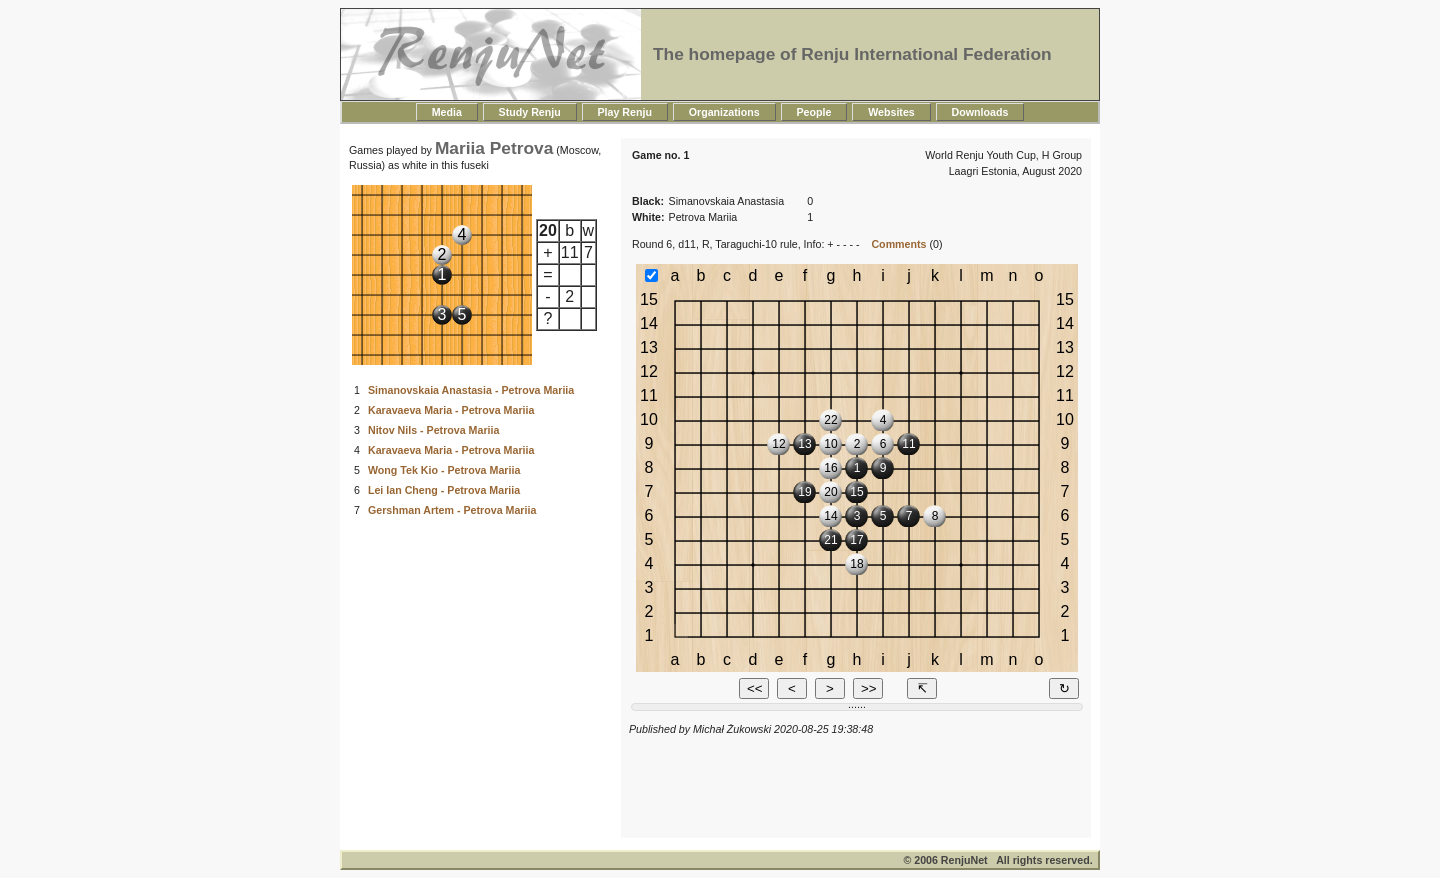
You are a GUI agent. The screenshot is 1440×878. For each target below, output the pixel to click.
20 (548, 230)
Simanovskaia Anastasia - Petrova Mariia (471, 390)
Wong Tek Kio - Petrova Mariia (444, 470)
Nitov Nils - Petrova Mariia (433, 430)
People (814, 112)
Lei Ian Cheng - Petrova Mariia (444, 490)
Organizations (724, 112)
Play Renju (625, 112)
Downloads (980, 112)
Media (447, 112)
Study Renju (530, 112)
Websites (891, 112)
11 (570, 252)
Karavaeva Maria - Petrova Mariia (451, 410)
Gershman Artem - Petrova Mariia (452, 510)
